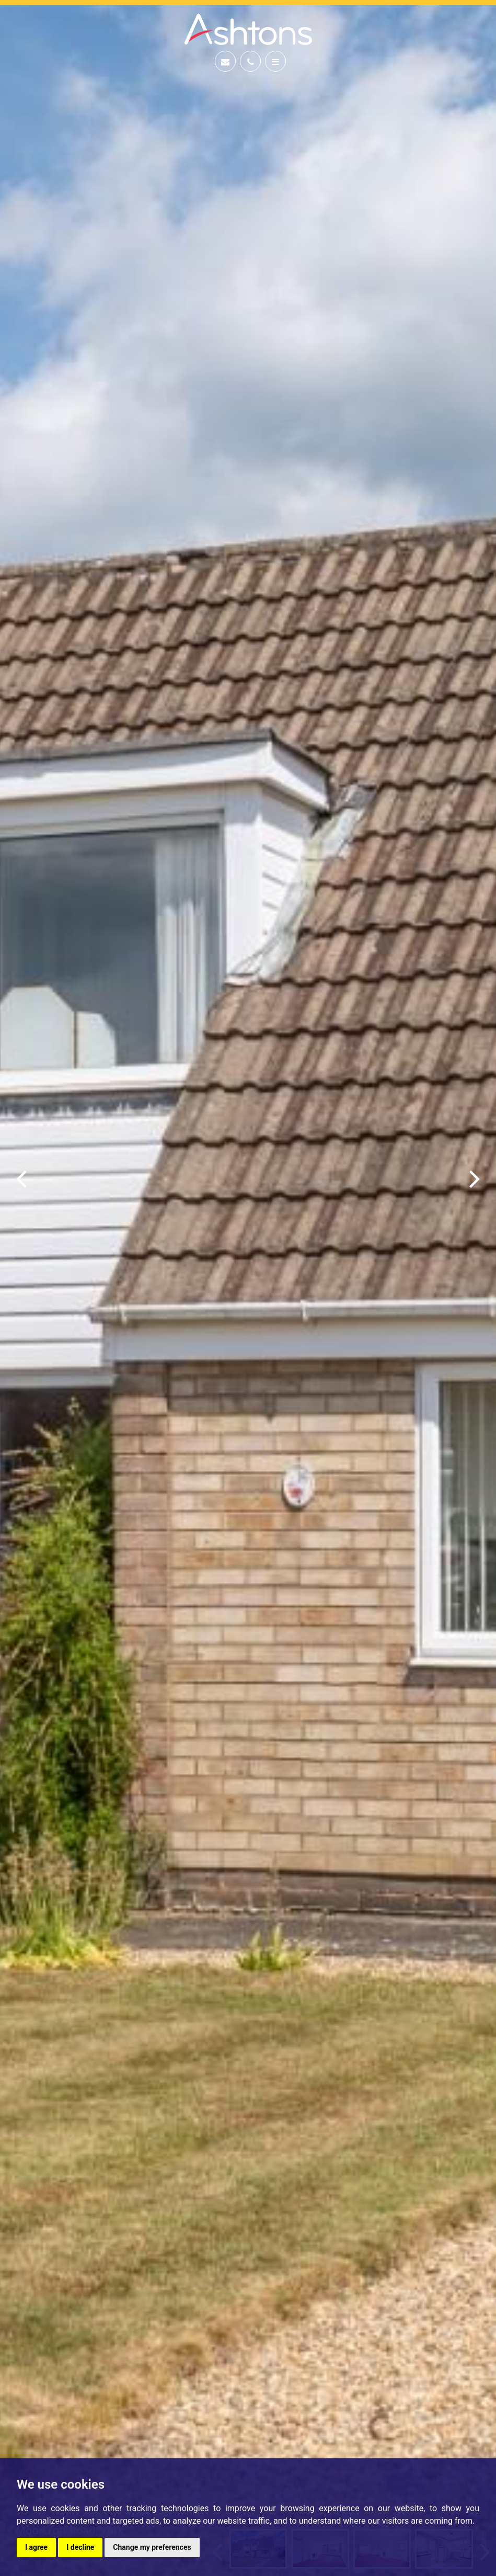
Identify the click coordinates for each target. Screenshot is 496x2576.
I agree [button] (36, 2547)
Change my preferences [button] (152, 2547)
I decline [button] (80, 2547)
